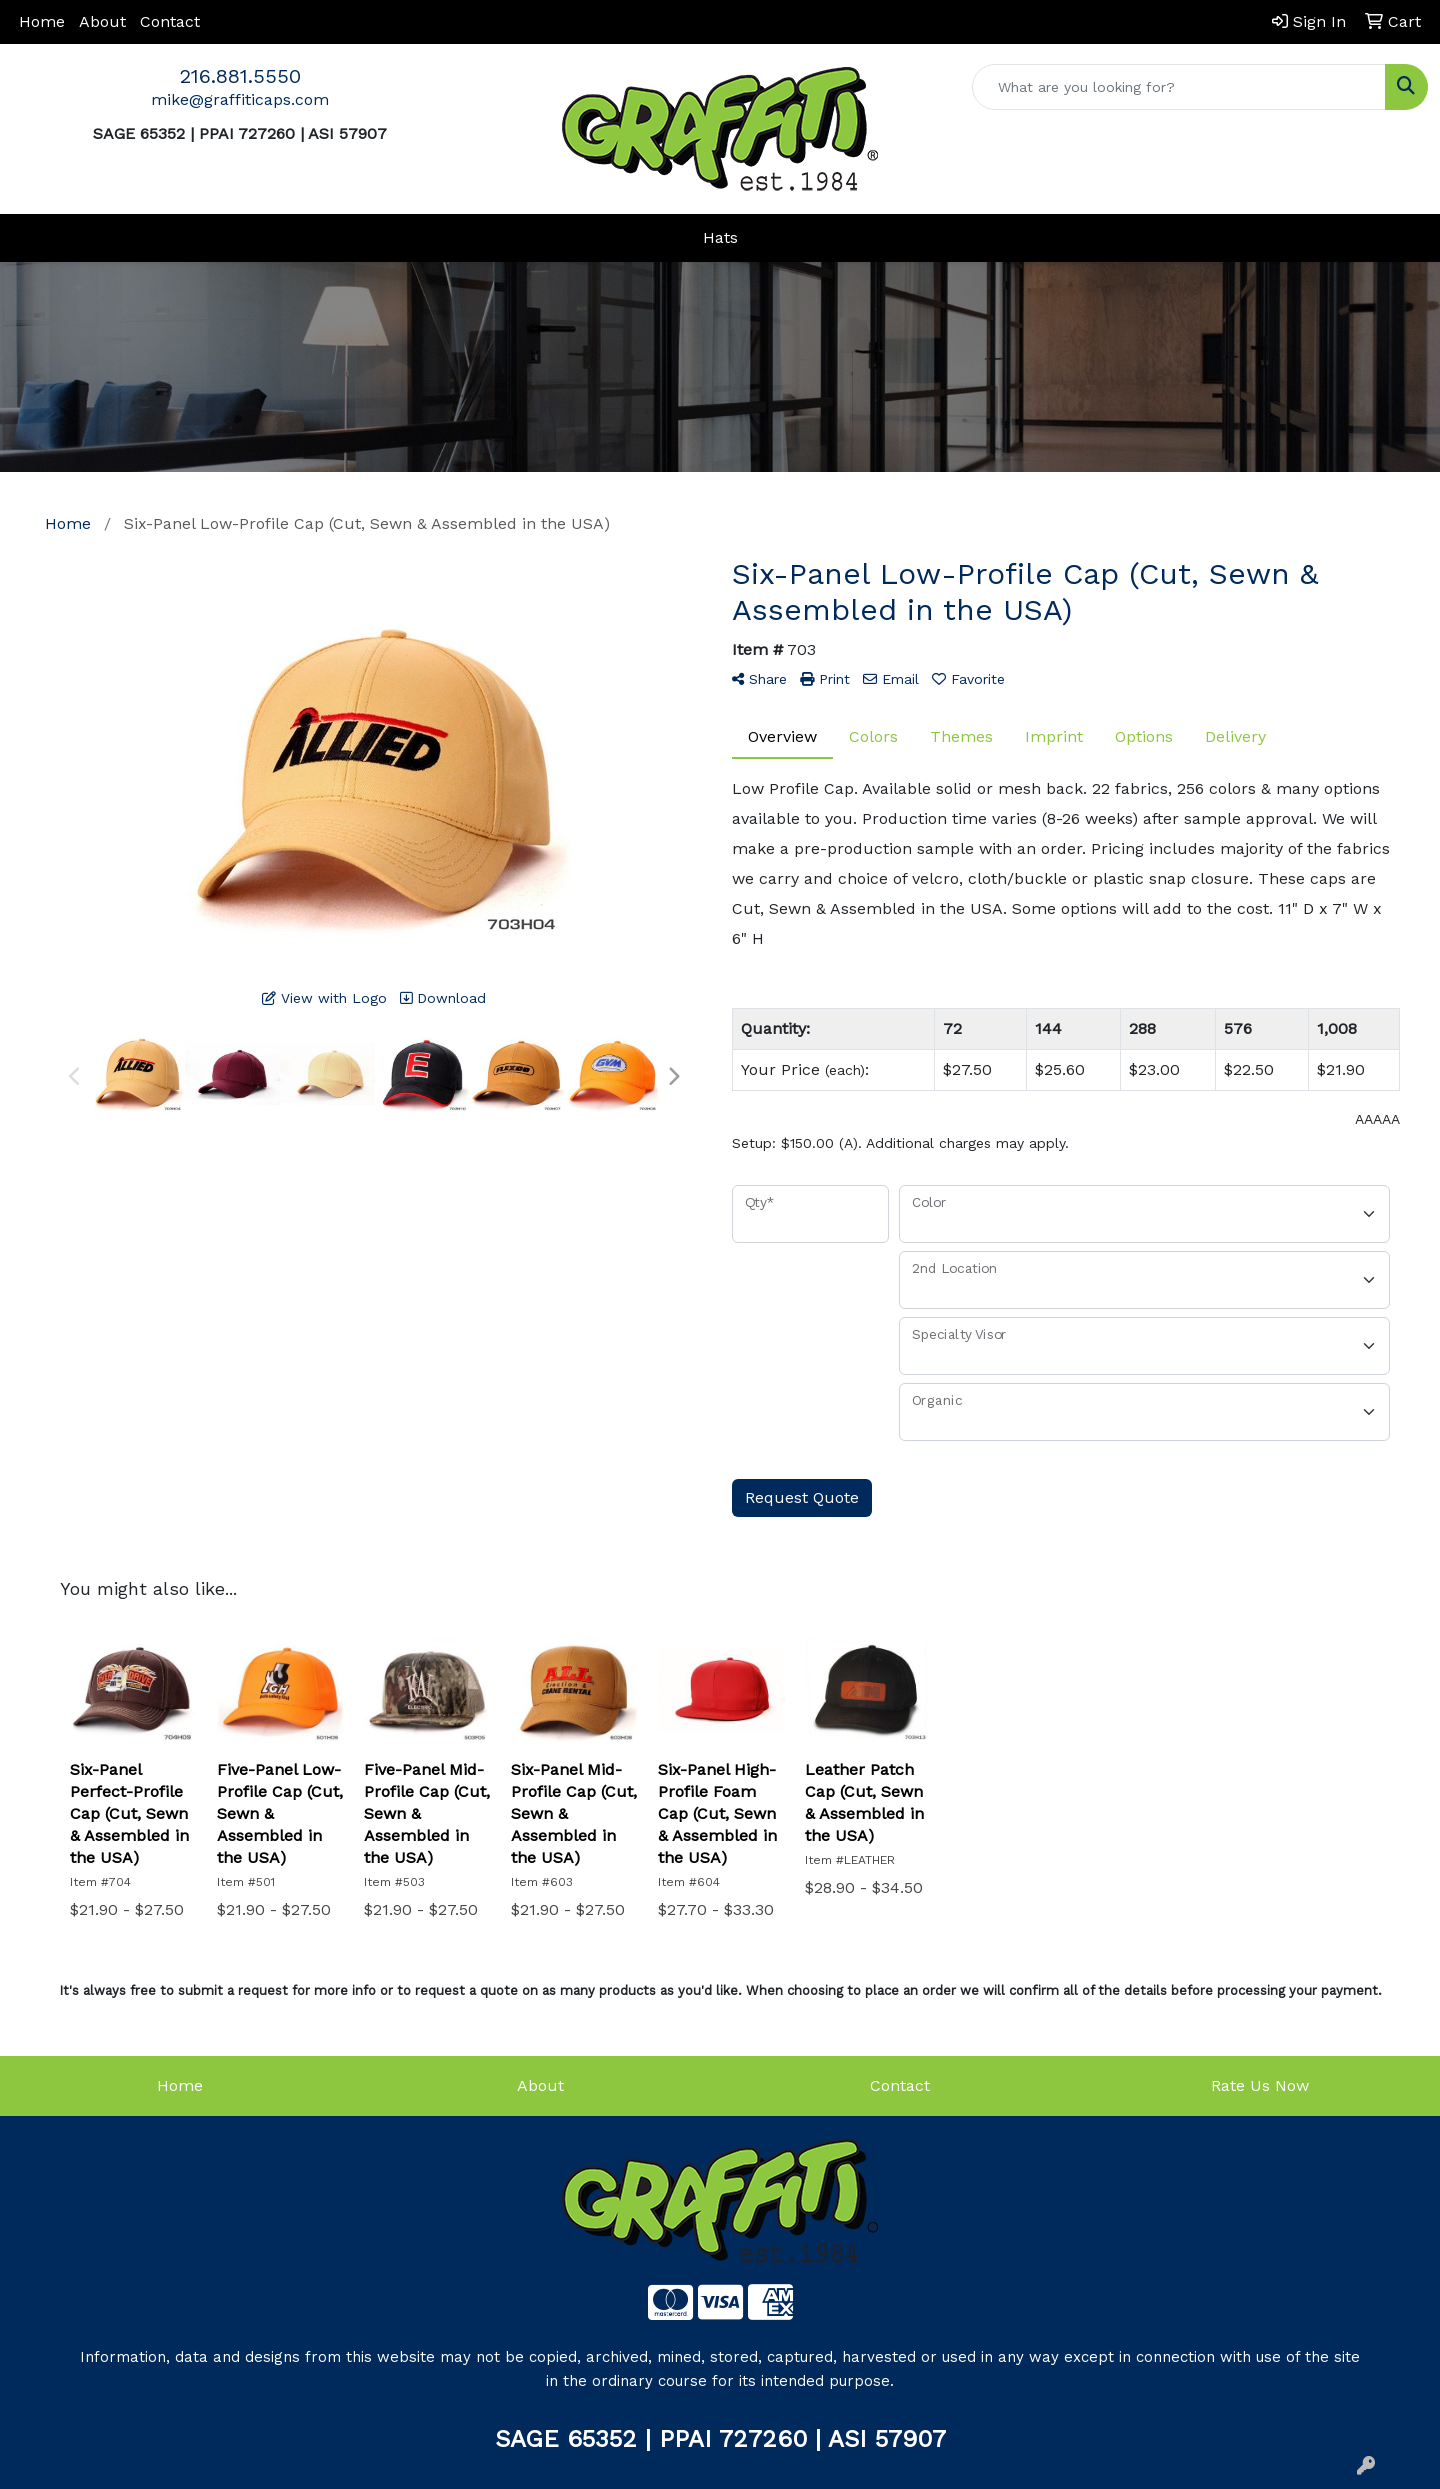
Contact (170, 21)
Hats (720, 237)
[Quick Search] (1179, 87)
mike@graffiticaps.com (240, 99)
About (102, 21)
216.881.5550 (240, 76)
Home (42, 21)
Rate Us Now (1260, 2085)
